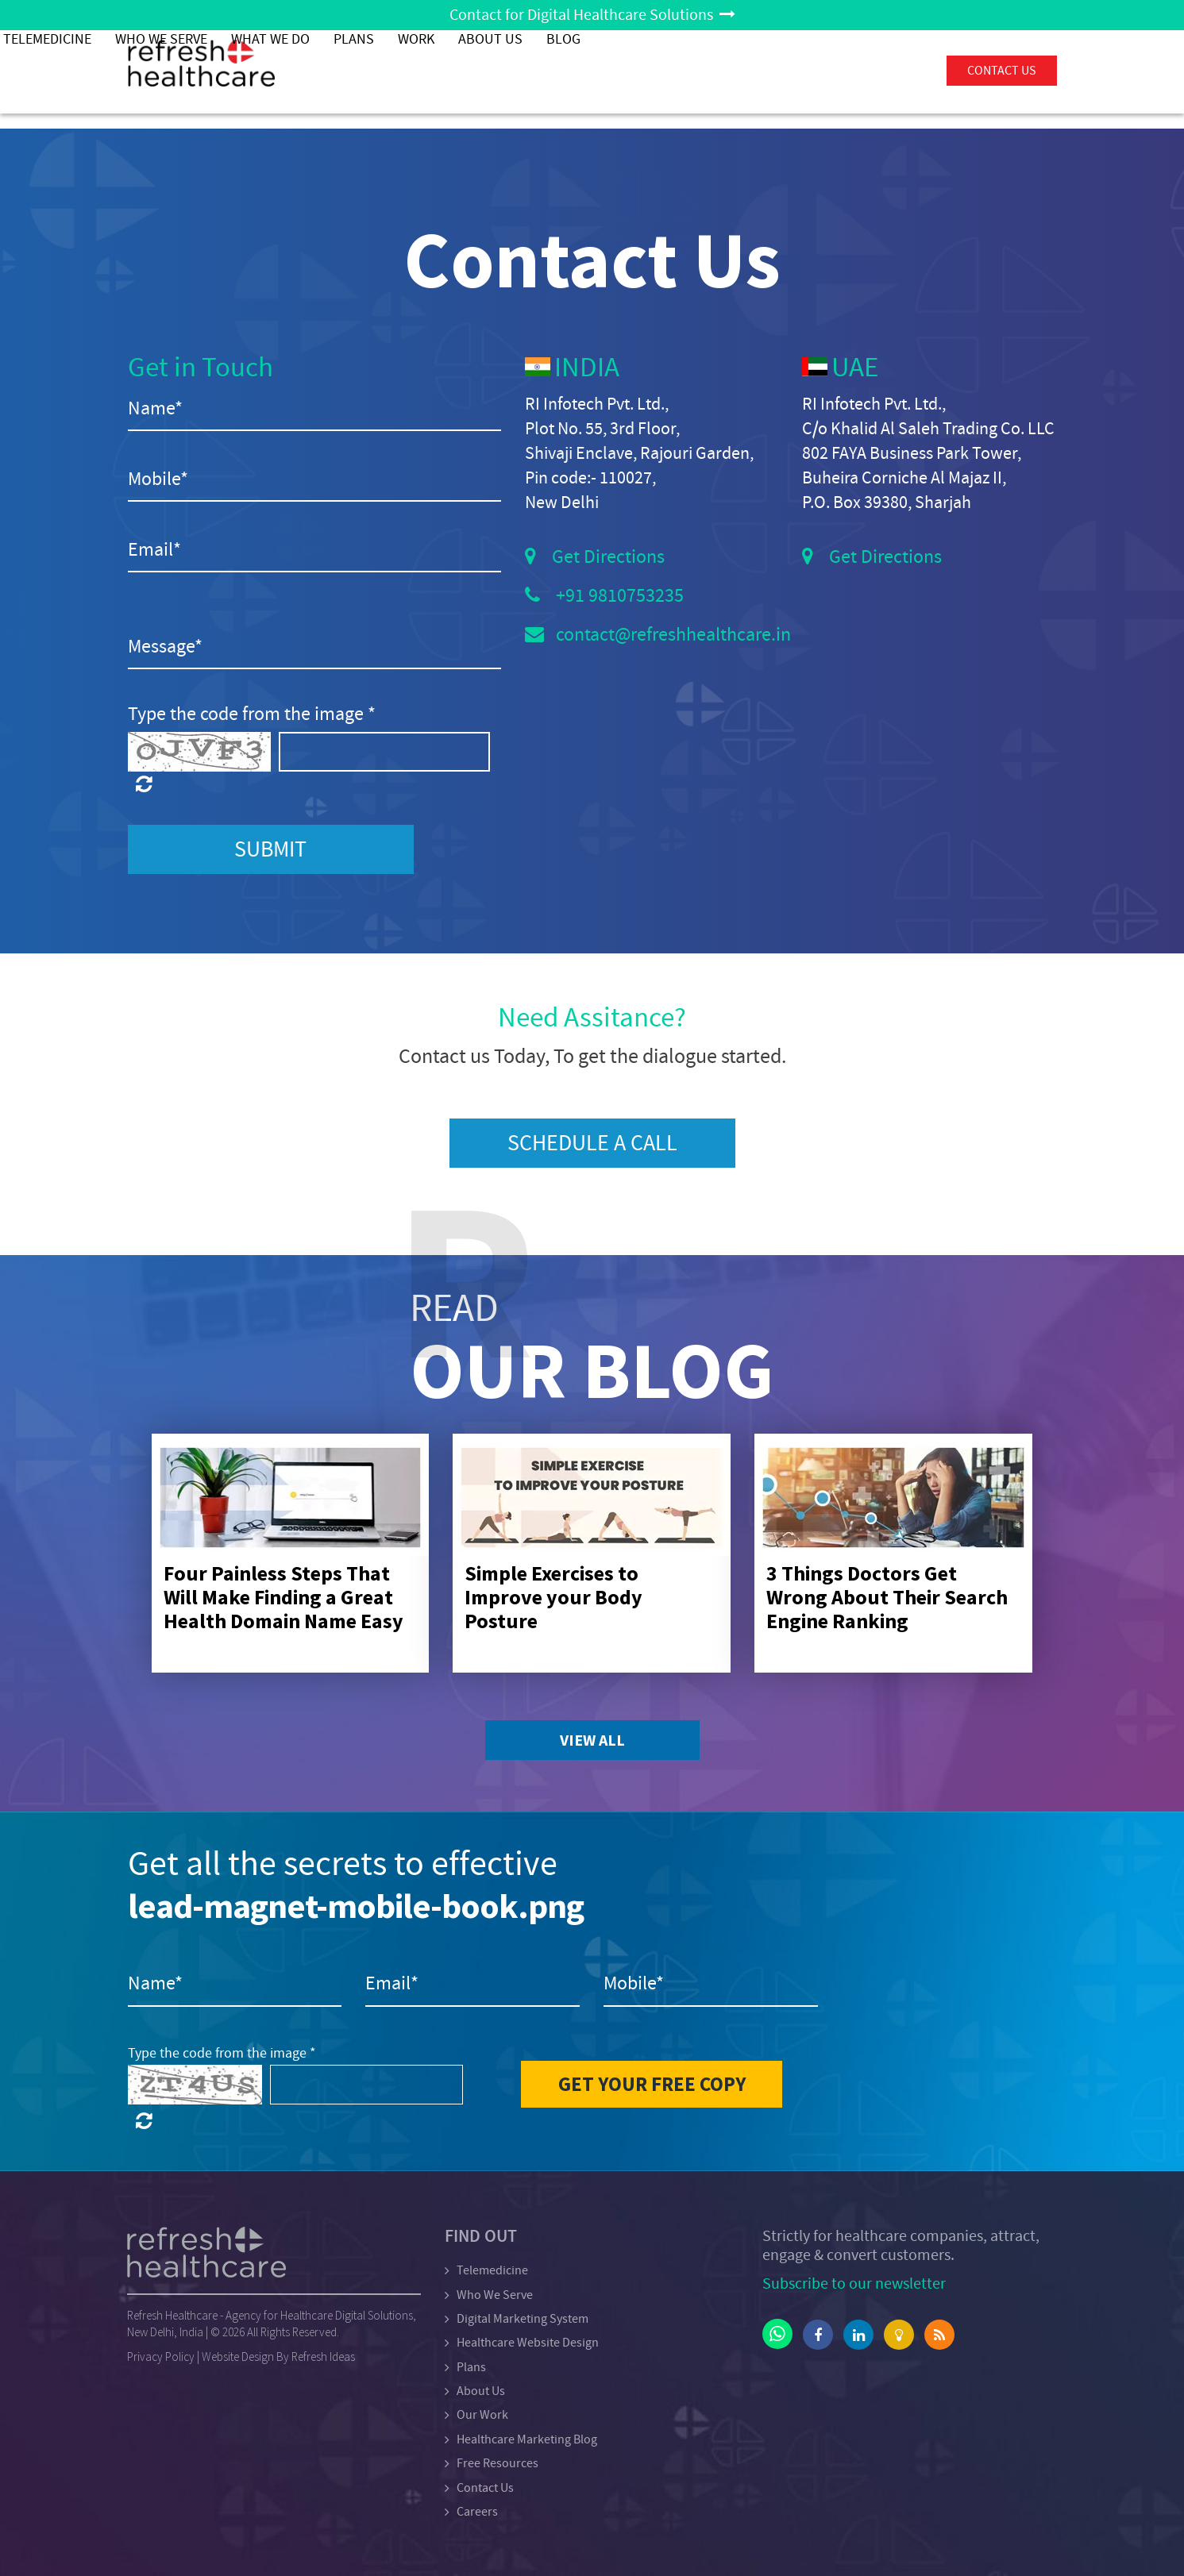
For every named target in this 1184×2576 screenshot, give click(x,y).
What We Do (576, 71)
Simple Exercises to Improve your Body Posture (553, 1597)
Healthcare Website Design (528, 2343)
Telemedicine (353, 71)
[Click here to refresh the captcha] (199, 785)
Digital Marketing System (522, 2319)
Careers (477, 2512)
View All (592, 1740)
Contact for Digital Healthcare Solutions (592, 15)
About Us (796, 71)
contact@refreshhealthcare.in (673, 634)
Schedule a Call (592, 1143)
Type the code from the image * (252, 714)
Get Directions (608, 557)
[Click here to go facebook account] (818, 2335)
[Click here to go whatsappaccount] (777, 2334)
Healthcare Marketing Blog (527, 2439)
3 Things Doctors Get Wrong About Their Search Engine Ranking (887, 1597)
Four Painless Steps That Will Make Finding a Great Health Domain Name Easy (283, 1597)
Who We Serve (467, 71)
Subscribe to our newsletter (854, 2283)
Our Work (482, 2415)
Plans (471, 2367)
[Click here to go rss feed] (939, 2335)
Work (722, 71)
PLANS (659, 71)
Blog (869, 71)
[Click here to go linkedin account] (858, 2335)
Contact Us (485, 2488)
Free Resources (497, 2463)
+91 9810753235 (620, 595)
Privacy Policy (161, 2356)
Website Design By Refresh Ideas (278, 2356)
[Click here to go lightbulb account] (899, 2335)
